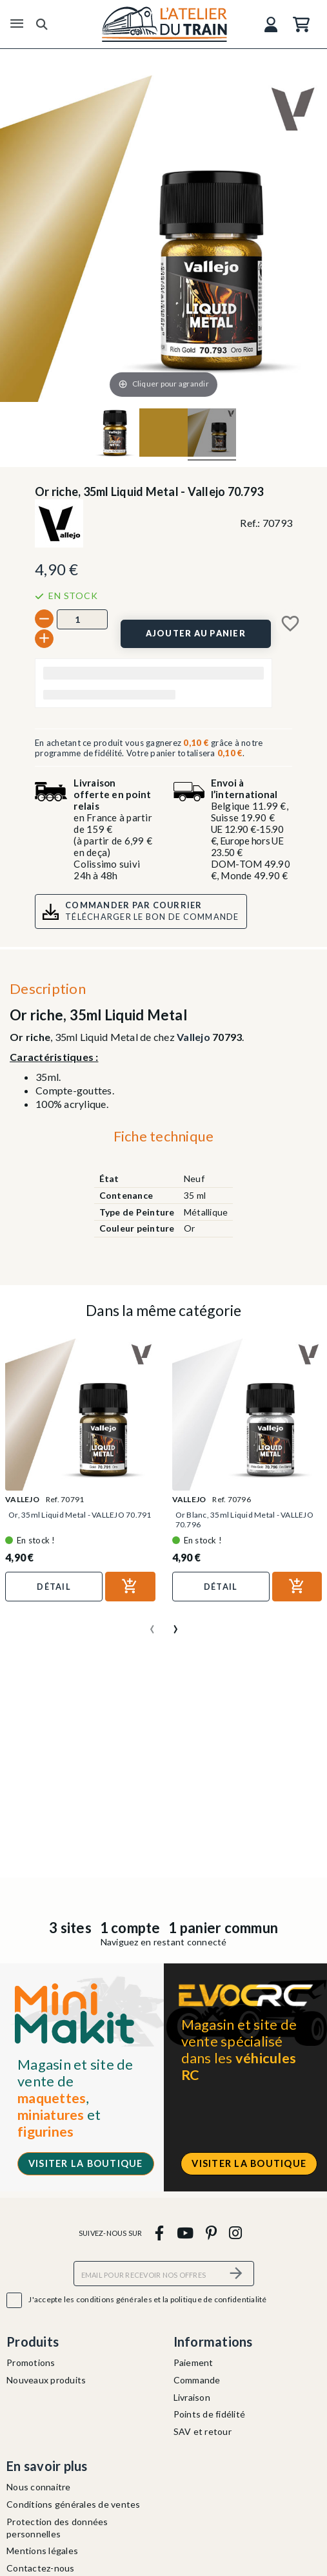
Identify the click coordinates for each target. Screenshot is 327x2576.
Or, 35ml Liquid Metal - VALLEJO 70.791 (80, 1515)
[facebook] (159, 2232)
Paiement (193, 2362)
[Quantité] (82, 619)
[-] (44, 618)
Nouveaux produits (46, 2379)
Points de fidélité (209, 2414)
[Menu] (16, 23)
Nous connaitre (38, 2486)
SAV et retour (202, 2431)
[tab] (163, 1139)
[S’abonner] (236, 2273)
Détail (54, 1586)
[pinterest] (211, 2232)
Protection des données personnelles (57, 2527)
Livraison (191, 2397)
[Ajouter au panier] (196, 634)
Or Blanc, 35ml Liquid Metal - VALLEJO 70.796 (244, 1519)
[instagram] (235, 2232)
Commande (197, 2379)
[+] (44, 638)
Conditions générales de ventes (73, 2504)
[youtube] (184, 2232)
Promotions (30, 2362)
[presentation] (152, 1624)
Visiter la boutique (85, 2163)
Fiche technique (164, 1136)
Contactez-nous (40, 2567)
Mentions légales (42, 2550)
